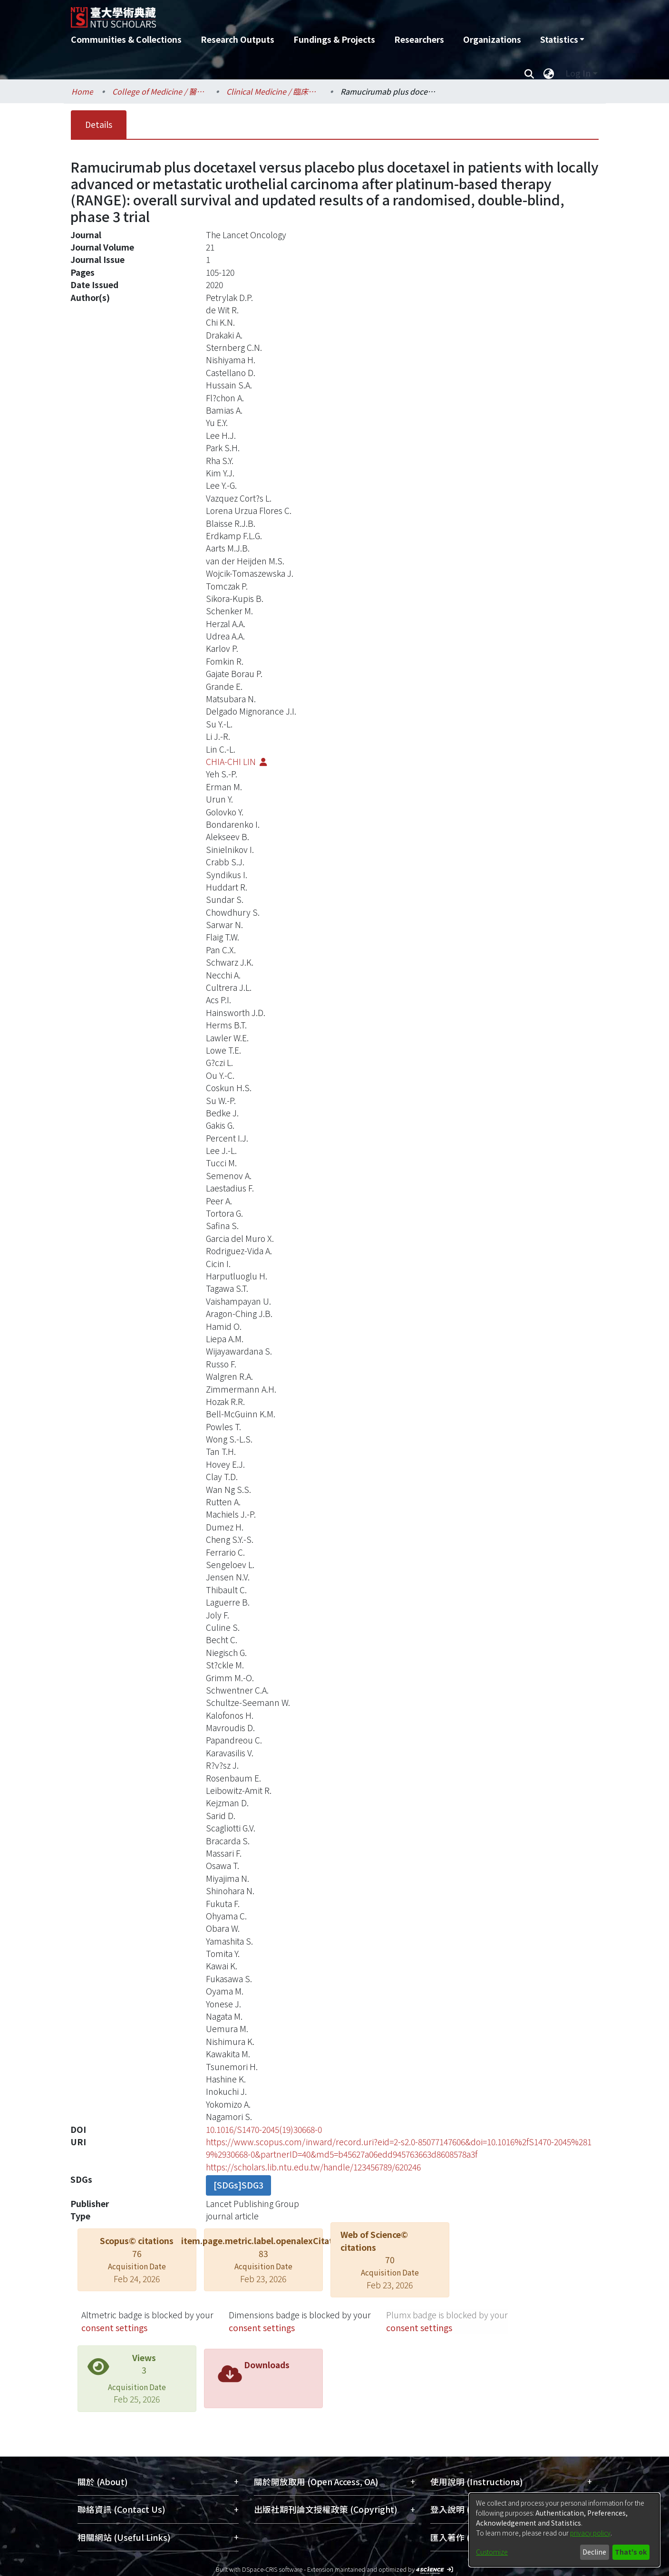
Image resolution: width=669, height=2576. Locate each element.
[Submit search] (529, 73)
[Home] (283, 14)
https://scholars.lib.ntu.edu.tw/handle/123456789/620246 (313, 2167)
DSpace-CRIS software (272, 2569)
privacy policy (590, 2532)
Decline (594, 2552)
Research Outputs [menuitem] (237, 39)
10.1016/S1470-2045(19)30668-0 (264, 2129)
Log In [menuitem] (578, 73)
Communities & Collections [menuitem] (126, 39)
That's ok (631, 2552)
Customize (492, 2552)
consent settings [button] (114, 2328)
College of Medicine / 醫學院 (159, 91)
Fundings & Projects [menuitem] (334, 39)
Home (82, 91)
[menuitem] (562, 39)
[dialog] (564, 2529)
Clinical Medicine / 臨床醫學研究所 (273, 91)
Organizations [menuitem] (492, 39)
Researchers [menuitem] (419, 39)
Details (98, 124)
